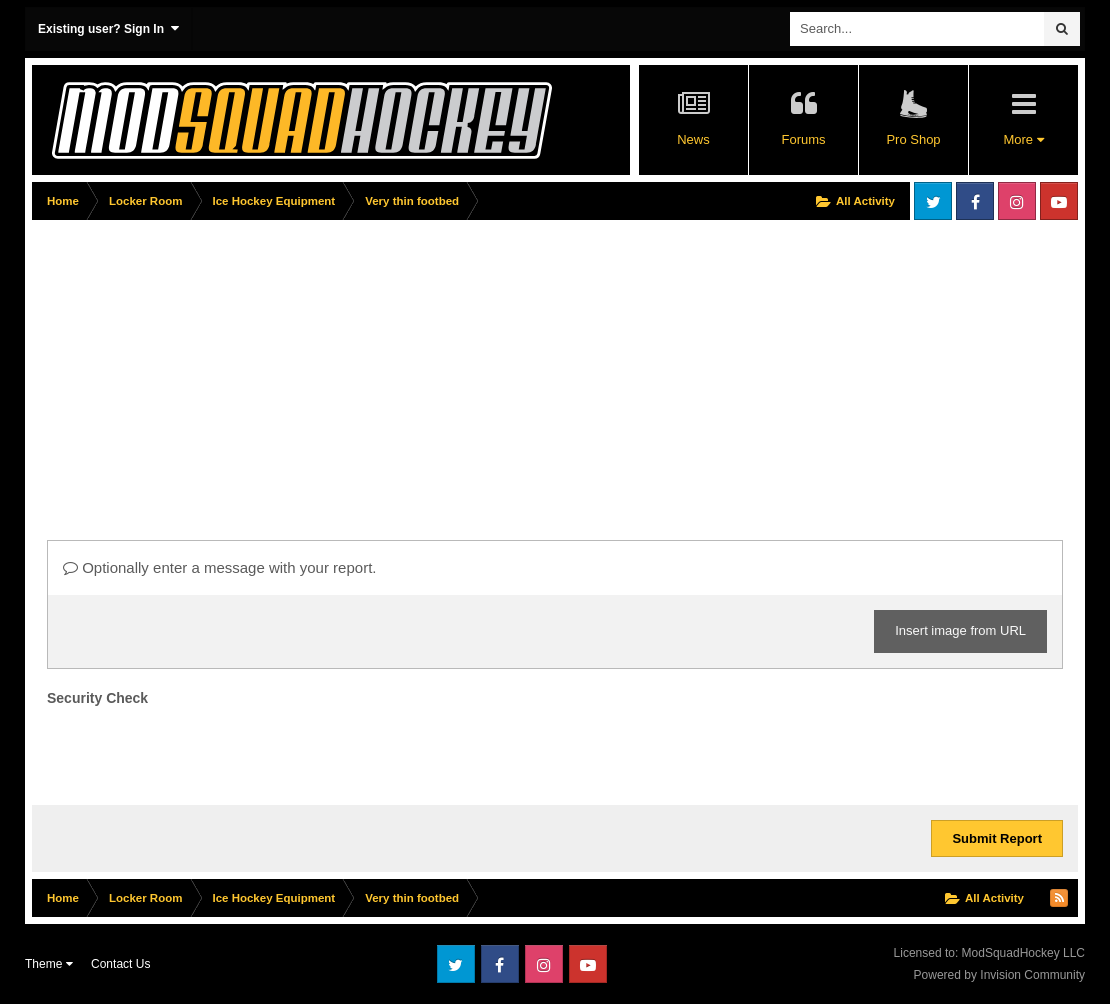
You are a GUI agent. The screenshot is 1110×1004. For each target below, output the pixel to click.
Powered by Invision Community (999, 975)
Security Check (97, 698)
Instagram (1017, 201)
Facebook (975, 201)
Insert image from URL (960, 630)
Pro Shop (913, 139)
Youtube (1059, 201)
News (693, 139)
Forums (803, 139)
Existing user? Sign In (108, 28)
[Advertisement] (396, 367)
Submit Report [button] (997, 838)
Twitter (933, 201)
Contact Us (120, 964)
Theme (49, 964)
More (1023, 139)
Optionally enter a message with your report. (219, 567)
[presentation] (199, 751)
